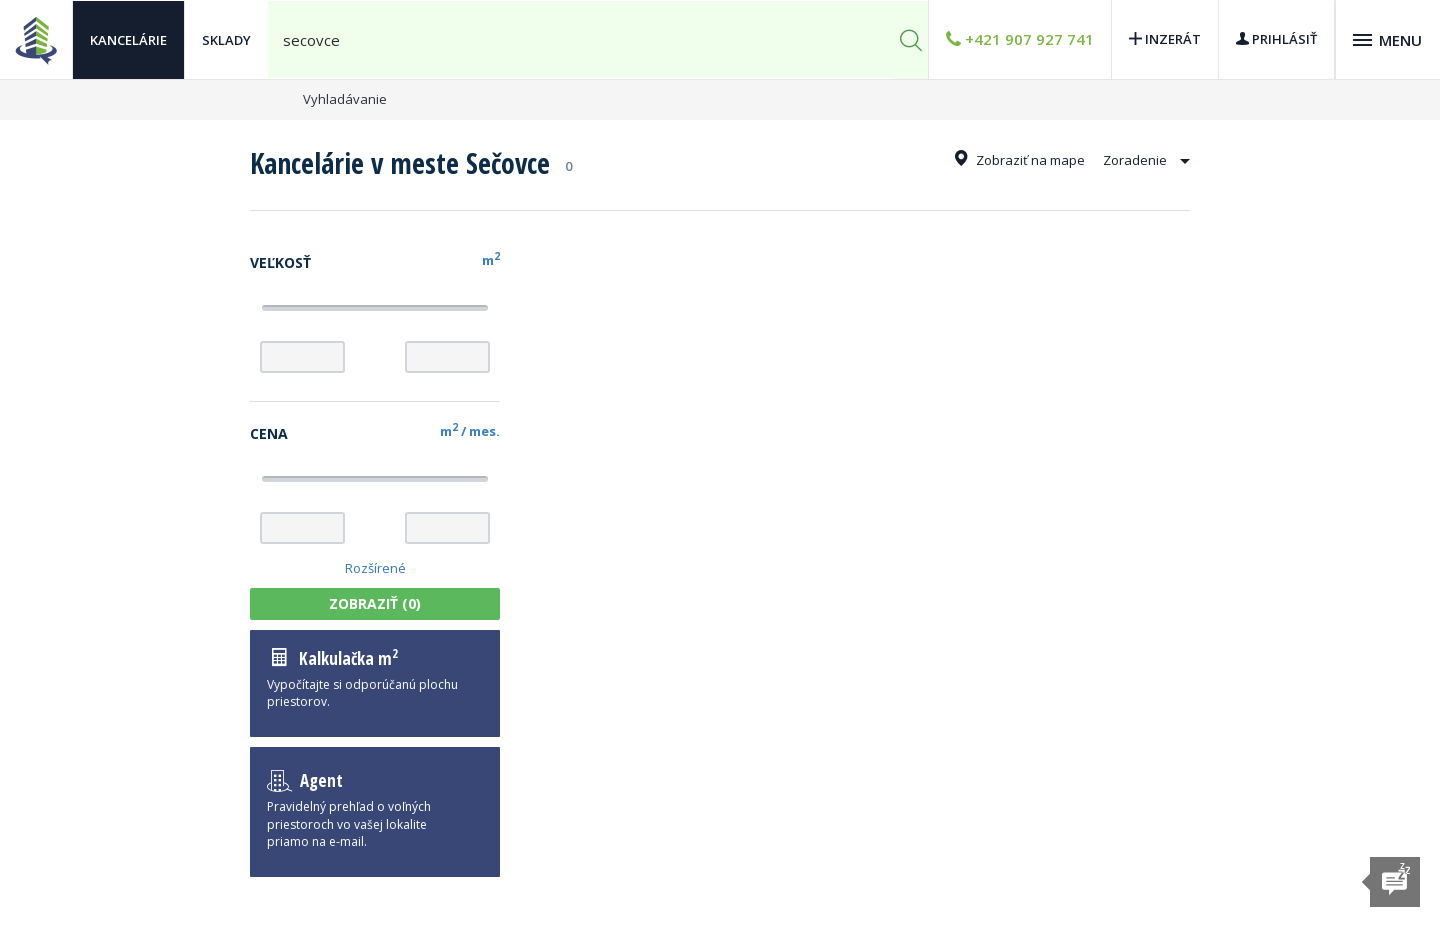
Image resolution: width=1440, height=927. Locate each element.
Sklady (226, 40)
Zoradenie (1146, 160)
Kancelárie (128, 40)
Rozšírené (375, 568)
